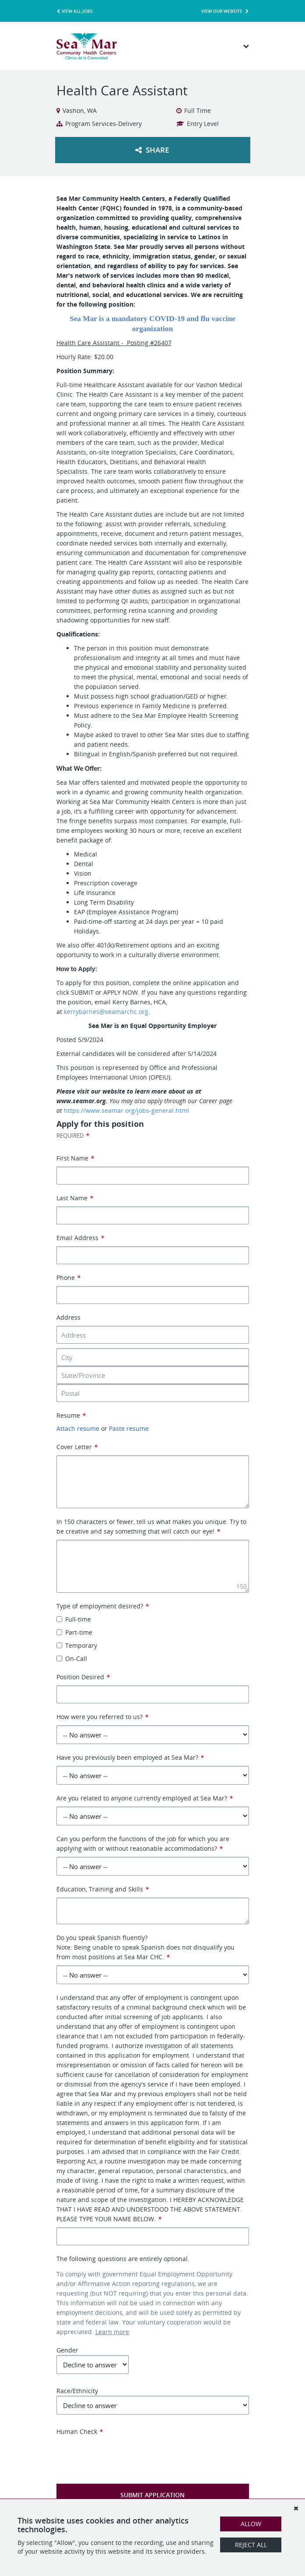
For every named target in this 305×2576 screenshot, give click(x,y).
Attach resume (77, 1428)
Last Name (74, 1198)
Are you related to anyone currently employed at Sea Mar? (144, 1798)
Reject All (251, 2545)
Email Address (80, 1238)
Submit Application (152, 2495)
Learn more (112, 2332)
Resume (71, 1415)
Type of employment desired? (102, 1606)
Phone (68, 1277)
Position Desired (83, 1677)
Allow (251, 2524)
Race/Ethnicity (152, 2401)
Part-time (74, 1632)
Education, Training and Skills (102, 1889)
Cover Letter (77, 1447)
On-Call (71, 1658)
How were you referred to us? (102, 1717)
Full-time (73, 1619)
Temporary (76, 1645)
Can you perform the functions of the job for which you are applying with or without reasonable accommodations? (142, 1843)
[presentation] (122, 2453)
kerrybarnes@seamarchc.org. (108, 1011)
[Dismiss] (296, 2508)
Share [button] (152, 150)
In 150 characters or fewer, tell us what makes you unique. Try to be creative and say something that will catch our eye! (151, 1526)
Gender (92, 2360)
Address (68, 1317)
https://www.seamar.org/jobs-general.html (126, 1110)
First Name (75, 1158)
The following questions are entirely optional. (122, 2258)
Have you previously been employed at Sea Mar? (130, 1757)
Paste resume (129, 1428)
